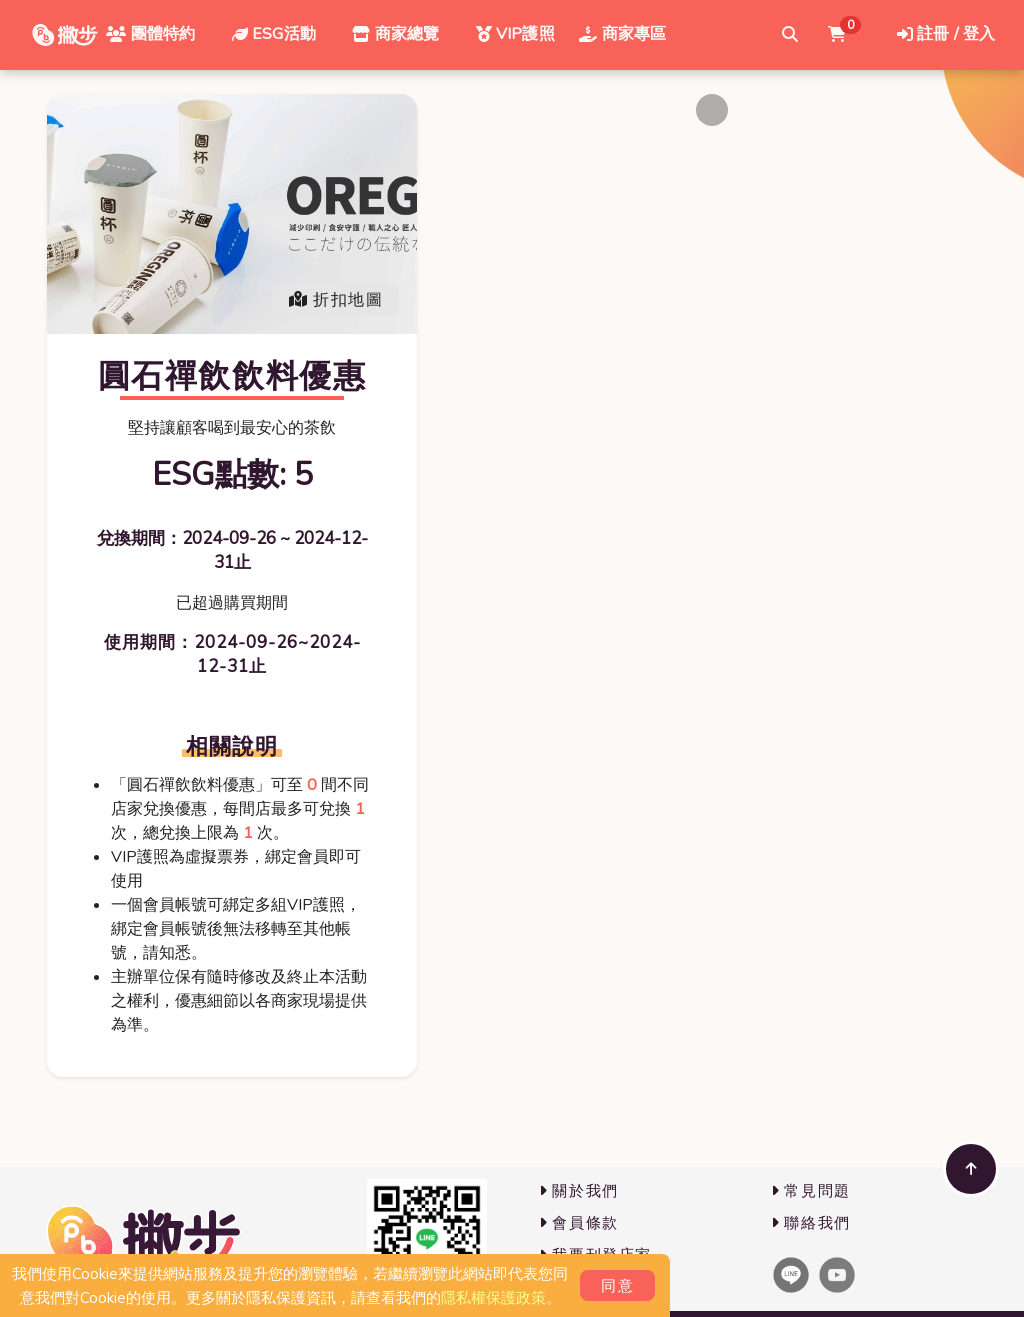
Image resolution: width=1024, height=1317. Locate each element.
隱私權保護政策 (493, 1298)
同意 (617, 1286)
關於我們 (579, 1191)
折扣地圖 (336, 300)
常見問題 (811, 1191)
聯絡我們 (811, 1223)
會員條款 (579, 1223)
